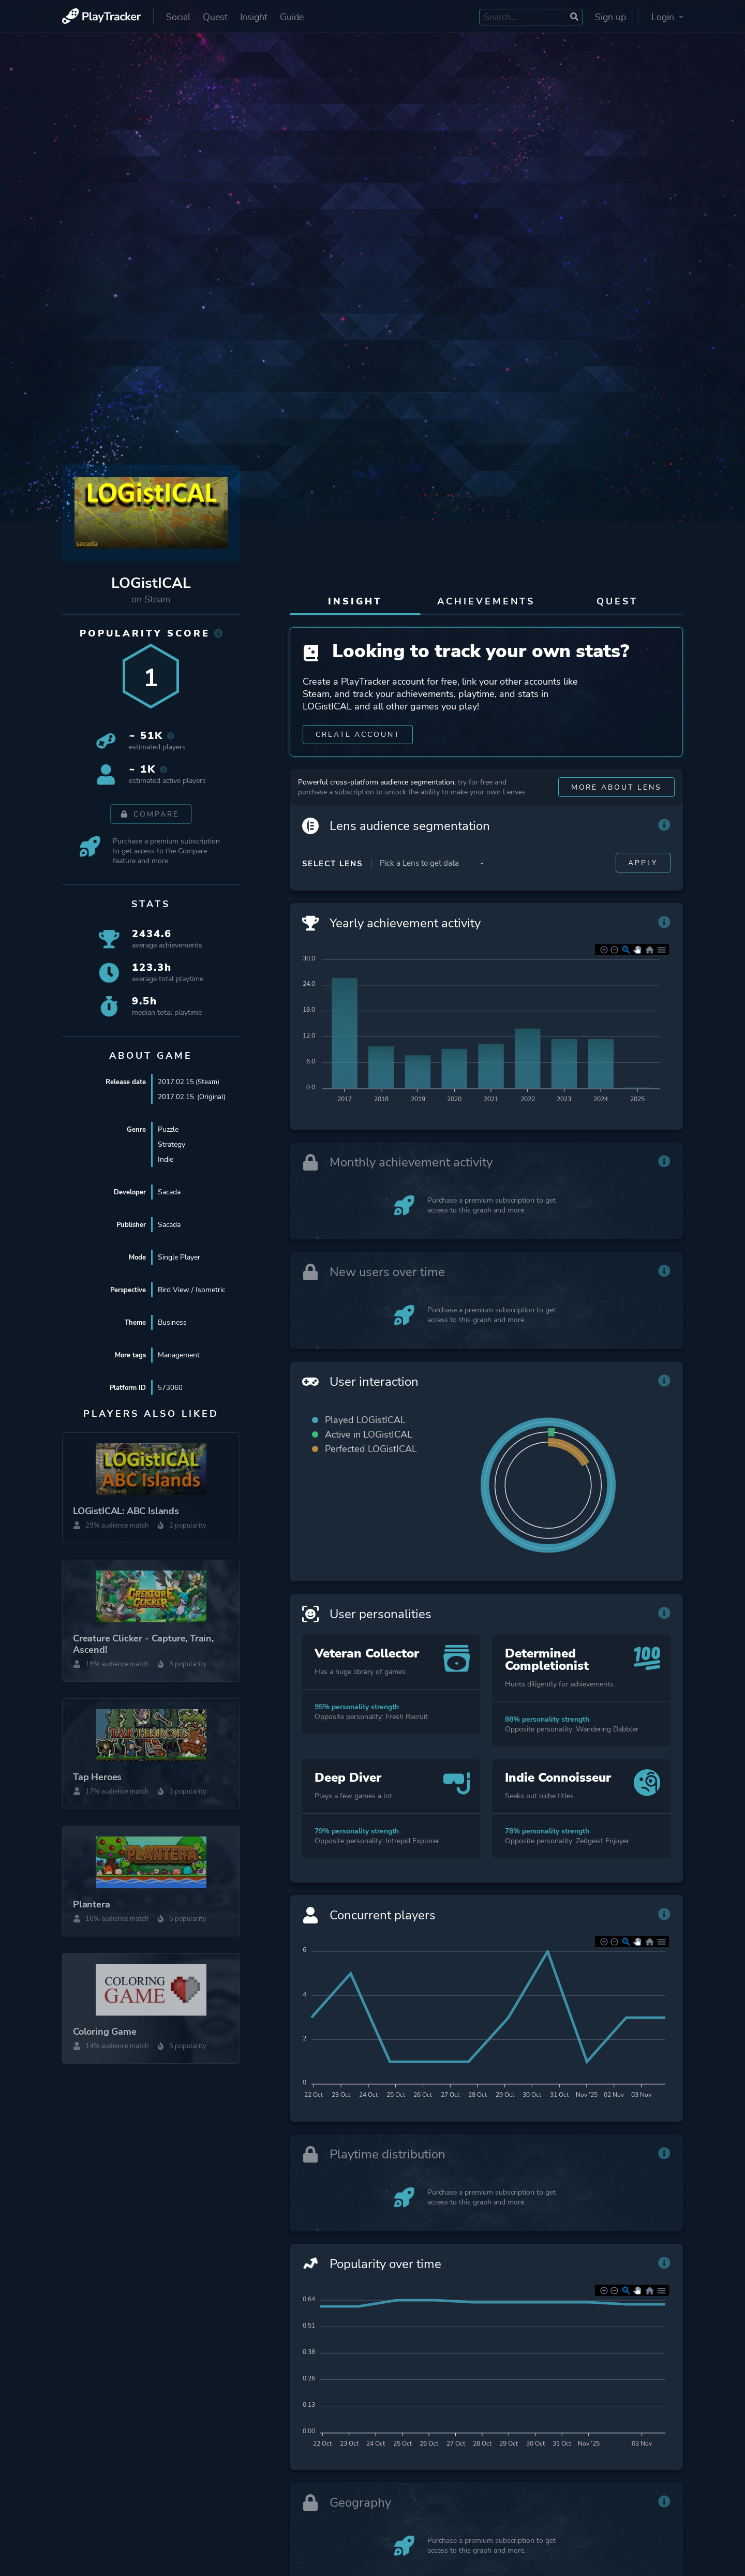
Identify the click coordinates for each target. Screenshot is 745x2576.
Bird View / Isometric (191, 1290)
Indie (165, 1159)
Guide (292, 17)
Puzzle (168, 1129)
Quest (215, 17)
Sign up (610, 17)
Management (179, 1355)
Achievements (486, 601)
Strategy (171, 1144)
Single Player (179, 1257)
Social (178, 17)
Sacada (169, 1192)
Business (172, 1322)
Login (667, 17)
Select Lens (332, 869)
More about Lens (616, 793)
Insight (253, 17)
